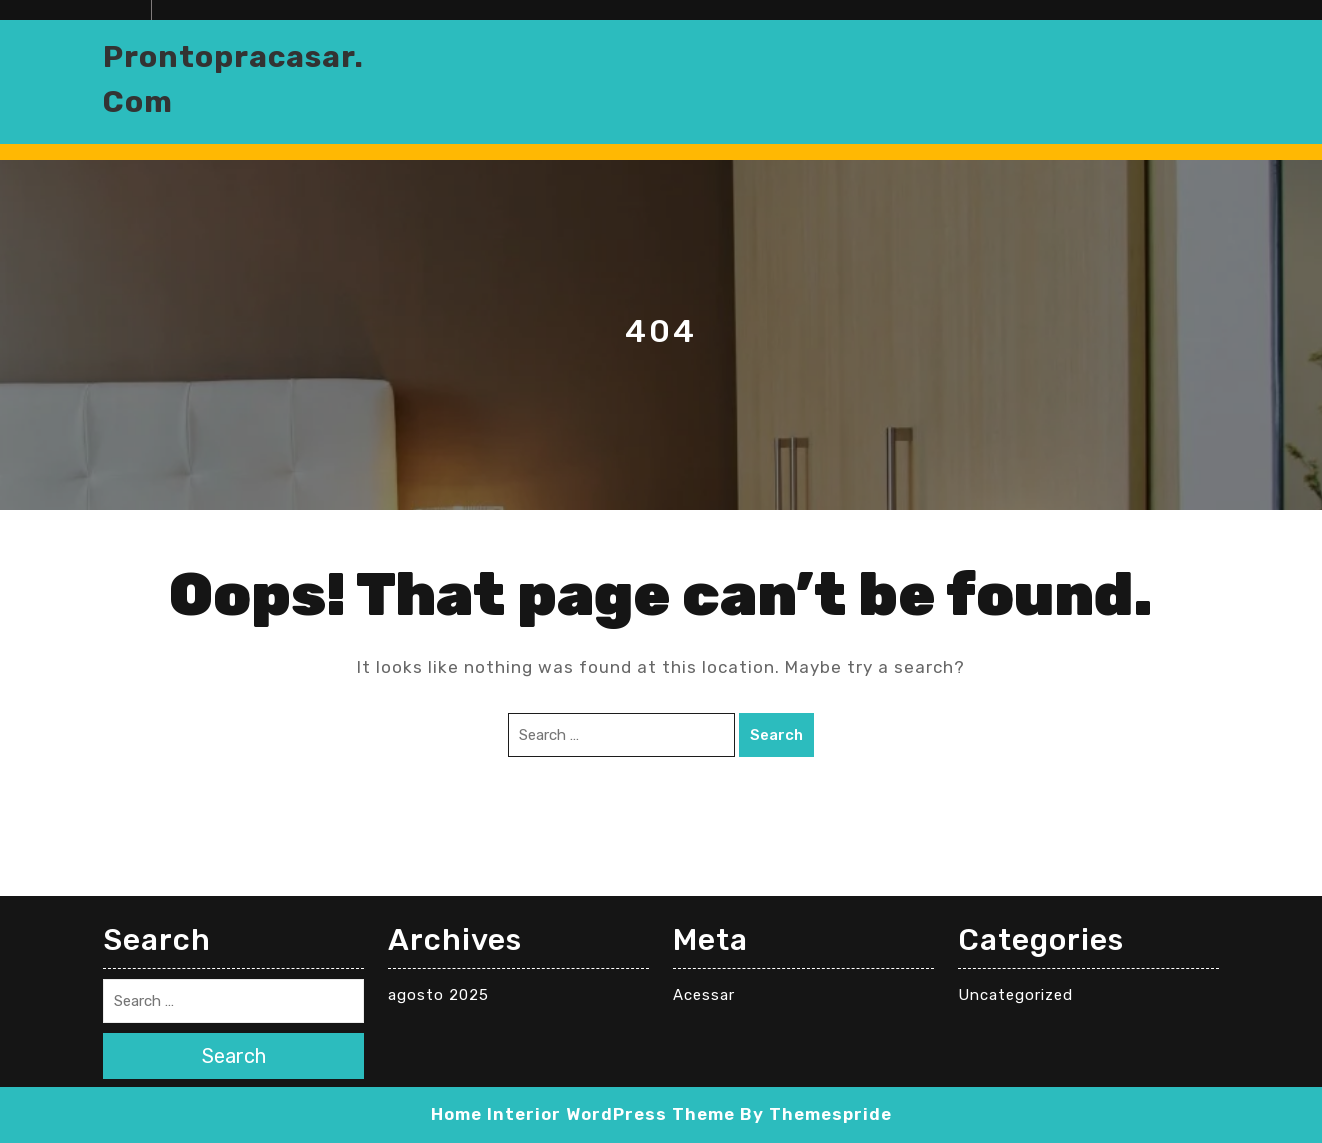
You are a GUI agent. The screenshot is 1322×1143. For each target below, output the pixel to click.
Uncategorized (1015, 995)
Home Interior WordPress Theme (583, 1114)
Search (776, 735)
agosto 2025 (438, 995)
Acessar (704, 995)
